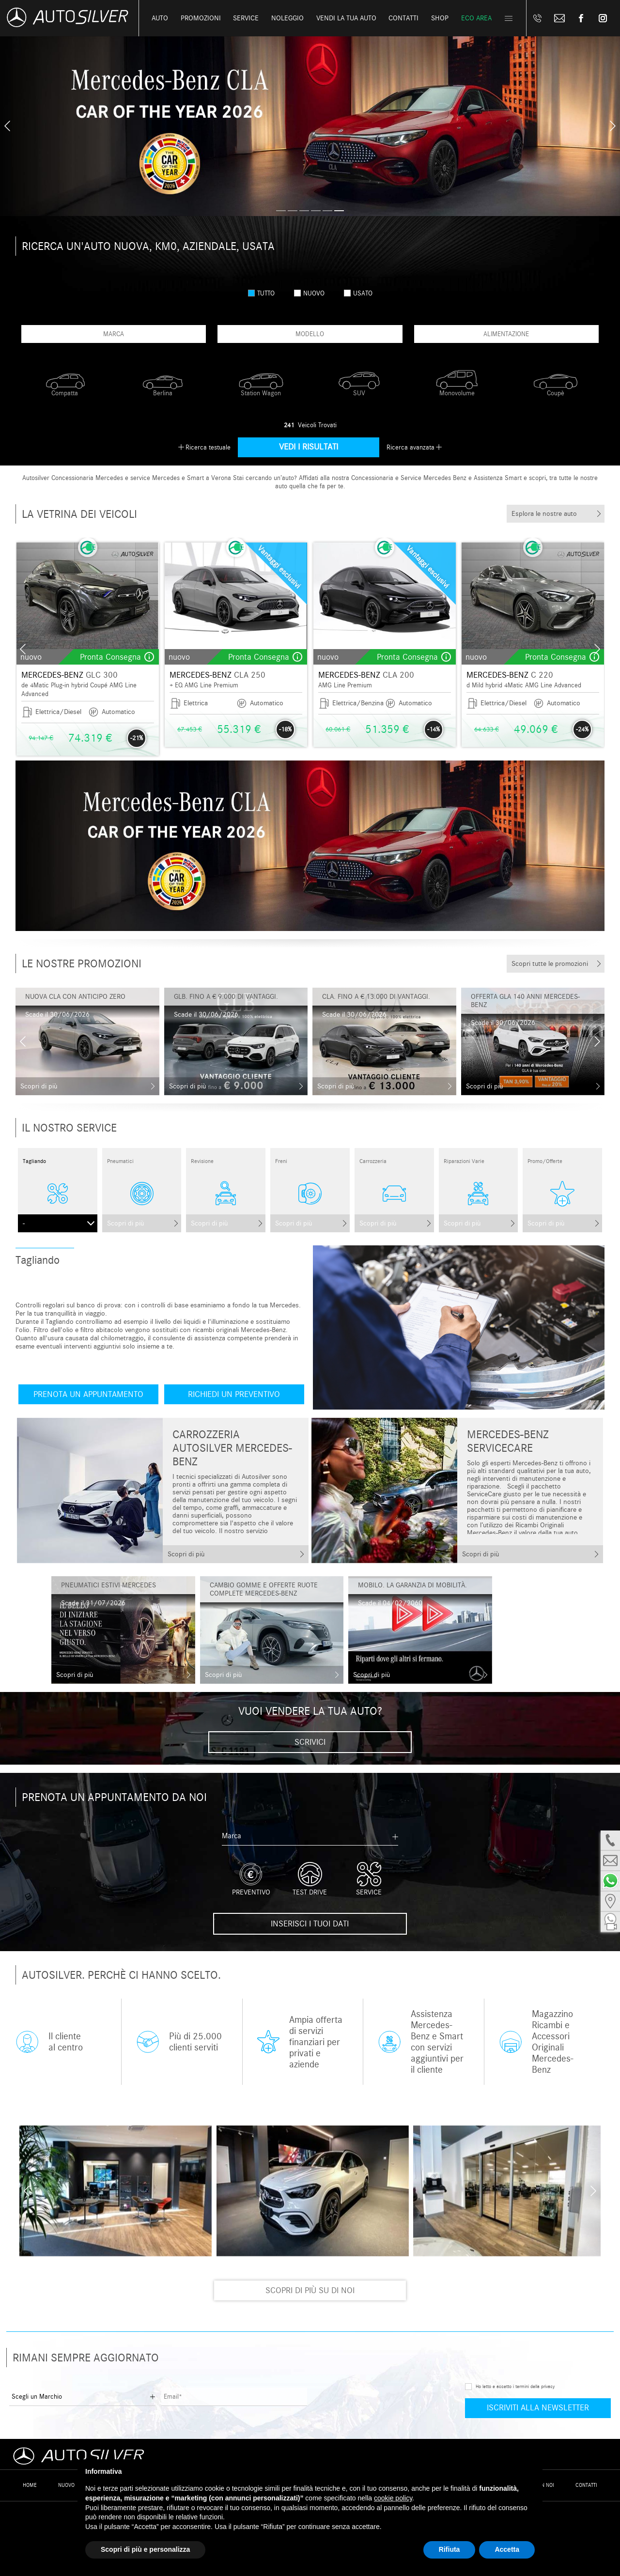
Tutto (261, 293)
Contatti (586, 2485)
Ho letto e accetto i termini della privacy (515, 2387)
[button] (281, 210)
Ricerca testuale (208, 447)
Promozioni (201, 18)
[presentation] (7, 126)
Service (246, 18)
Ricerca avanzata (410, 447)
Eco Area (476, 18)
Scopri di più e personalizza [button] (145, 2549)
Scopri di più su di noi (310, 2290)
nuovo (309, 293)
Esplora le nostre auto (544, 514)
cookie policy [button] (393, 2498)
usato (358, 293)
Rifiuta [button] (449, 2549)
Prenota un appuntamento (88, 1394)
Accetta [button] (507, 2549)
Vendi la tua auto (346, 18)
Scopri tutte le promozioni (550, 964)
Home (30, 2485)
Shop (440, 18)
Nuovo (66, 2485)
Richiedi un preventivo (234, 1394)
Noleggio (287, 18)
